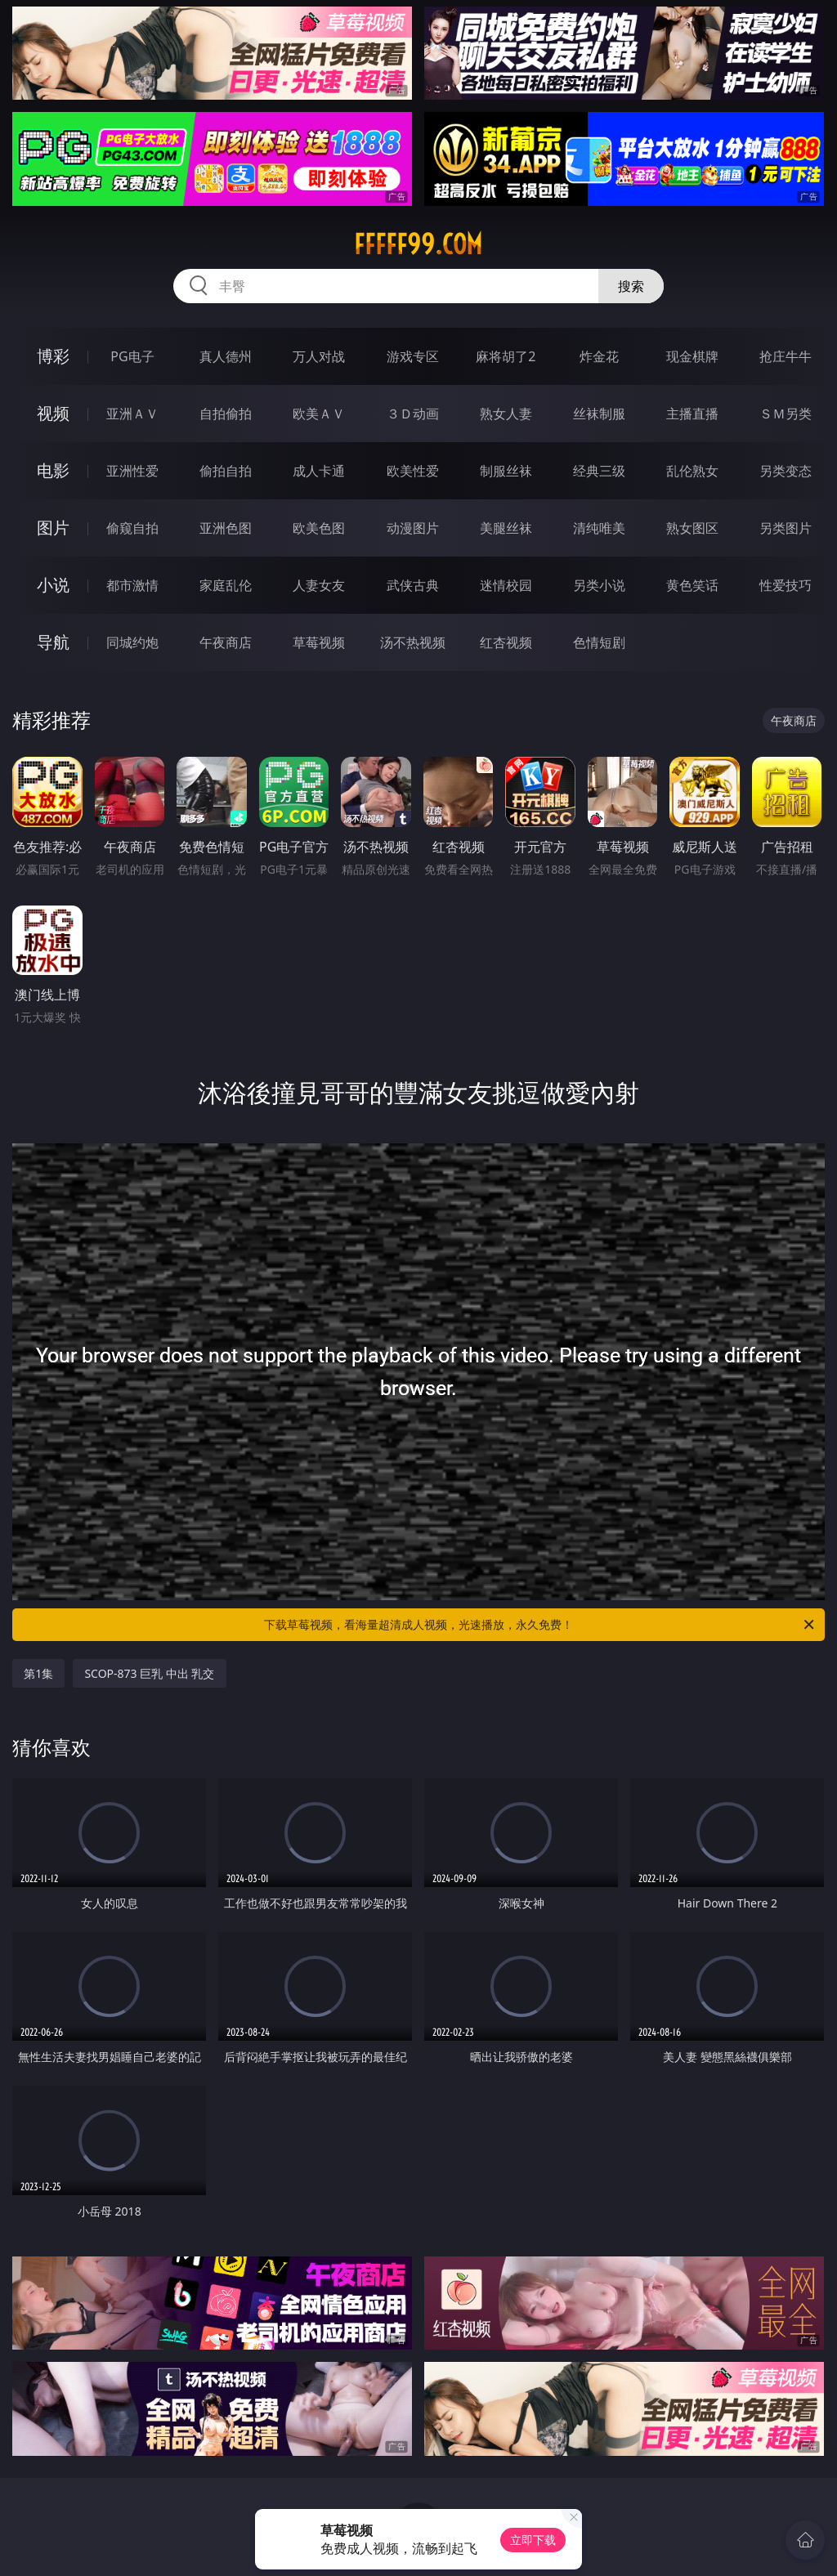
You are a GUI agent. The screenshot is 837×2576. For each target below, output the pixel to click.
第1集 (38, 1673)
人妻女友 (319, 585)
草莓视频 (319, 642)
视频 (53, 413)
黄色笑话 (692, 585)
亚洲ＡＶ (132, 414)
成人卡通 (319, 471)
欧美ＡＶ (319, 414)
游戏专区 (413, 356)
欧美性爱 (413, 471)
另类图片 (785, 528)
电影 (53, 470)
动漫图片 (413, 528)
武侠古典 (413, 585)
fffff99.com (418, 244)
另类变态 (785, 471)
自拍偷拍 (225, 414)
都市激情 (132, 585)
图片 (53, 528)
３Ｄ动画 (413, 414)
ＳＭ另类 (785, 414)
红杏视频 (506, 642)
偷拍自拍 (225, 471)
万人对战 (319, 356)
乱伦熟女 (692, 471)
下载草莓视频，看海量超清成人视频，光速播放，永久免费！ (540, 1625)
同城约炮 (132, 642)
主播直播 (692, 414)
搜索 (631, 286)
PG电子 (132, 356)
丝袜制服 (599, 414)
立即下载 (533, 2539)
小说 (53, 585)
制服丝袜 (506, 471)
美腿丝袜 (506, 528)
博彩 (53, 356)
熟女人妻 (506, 414)
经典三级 (599, 471)
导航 (53, 642)
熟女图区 (692, 528)
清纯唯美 (599, 528)
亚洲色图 (225, 528)
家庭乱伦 (225, 585)
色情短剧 (599, 642)
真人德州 (225, 356)
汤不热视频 (412, 642)
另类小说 (599, 585)
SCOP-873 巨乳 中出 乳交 (149, 1673)
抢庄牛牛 (785, 356)
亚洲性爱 (132, 471)
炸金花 (599, 356)
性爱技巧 (785, 585)
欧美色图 (319, 528)
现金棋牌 (692, 356)
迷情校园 (506, 585)
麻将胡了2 (505, 356)
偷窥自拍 (132, 528)
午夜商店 (225, 642)
